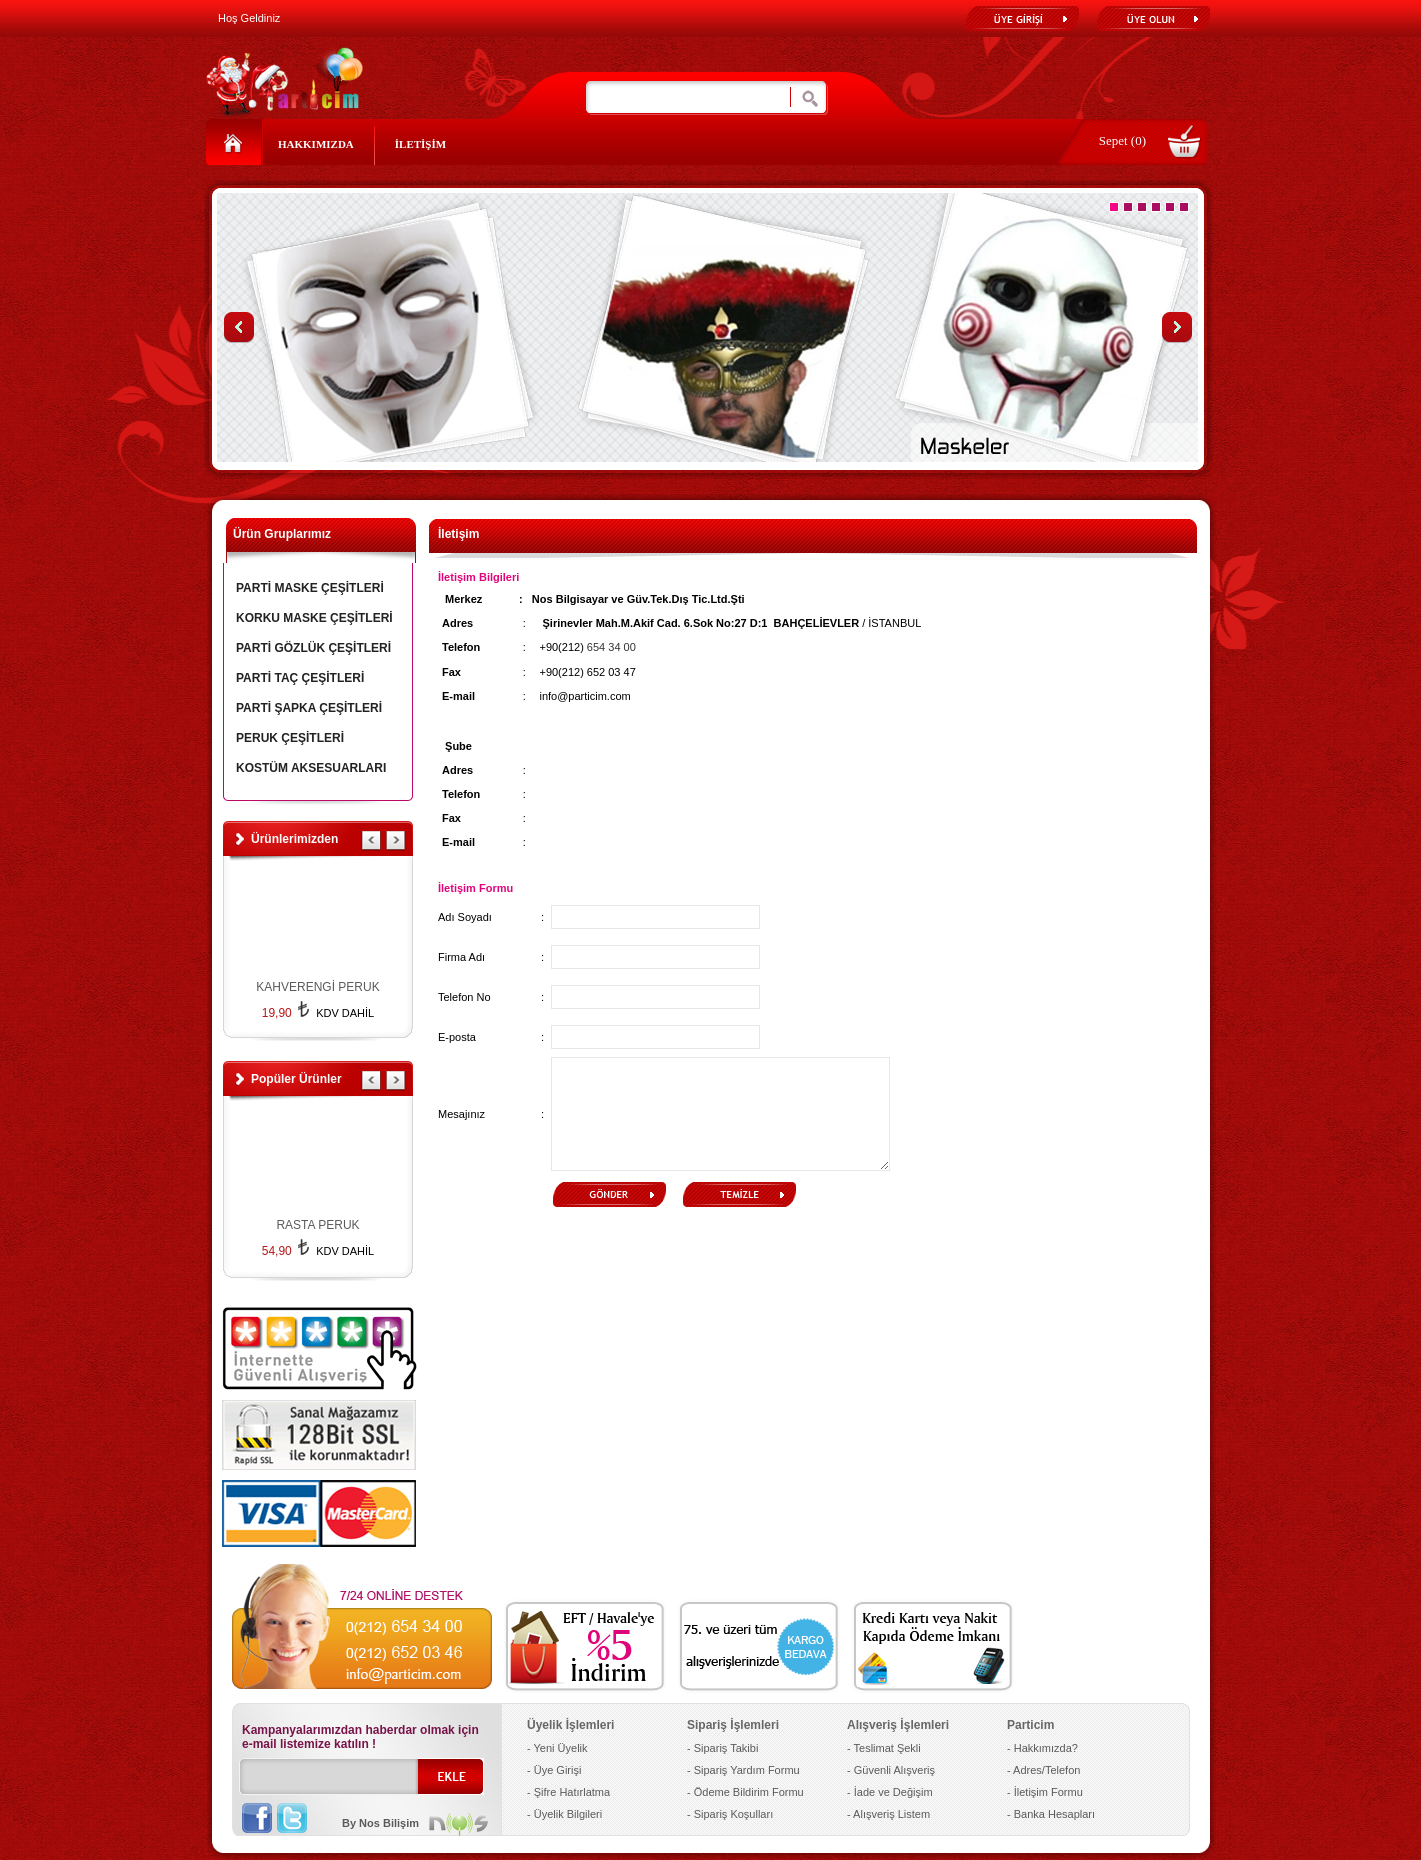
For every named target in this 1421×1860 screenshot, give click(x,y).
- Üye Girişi (554, 1770)
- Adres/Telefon (1043, 1770)
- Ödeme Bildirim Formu (745, 1792)
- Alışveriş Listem (888, 1814)
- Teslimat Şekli (884, 1748)
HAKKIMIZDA (316, 144)
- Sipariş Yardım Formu (743, 1770)
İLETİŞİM (420, 144)
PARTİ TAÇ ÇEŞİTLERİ (300, 678)
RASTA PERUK (317, 1225)
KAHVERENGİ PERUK (317, 987)
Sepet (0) (1122, 140)
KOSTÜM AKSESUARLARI (311, 768)
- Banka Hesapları (1051, 1814)
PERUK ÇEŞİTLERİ (290, 738)
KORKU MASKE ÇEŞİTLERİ (314, 618)
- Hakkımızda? (1042, 1748)
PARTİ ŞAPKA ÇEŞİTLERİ (309, 708)
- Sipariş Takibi (722, 1748)
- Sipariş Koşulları (730, 1814)
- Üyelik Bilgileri (564, 1814)
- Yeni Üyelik (557, 1748)
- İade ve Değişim (890, 1792)
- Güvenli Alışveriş (891, 1770)
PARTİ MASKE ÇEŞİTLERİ (310, 588)
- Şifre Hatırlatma (568, 1792)
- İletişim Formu (1045, 1792)
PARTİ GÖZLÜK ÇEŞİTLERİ (313, 648)
